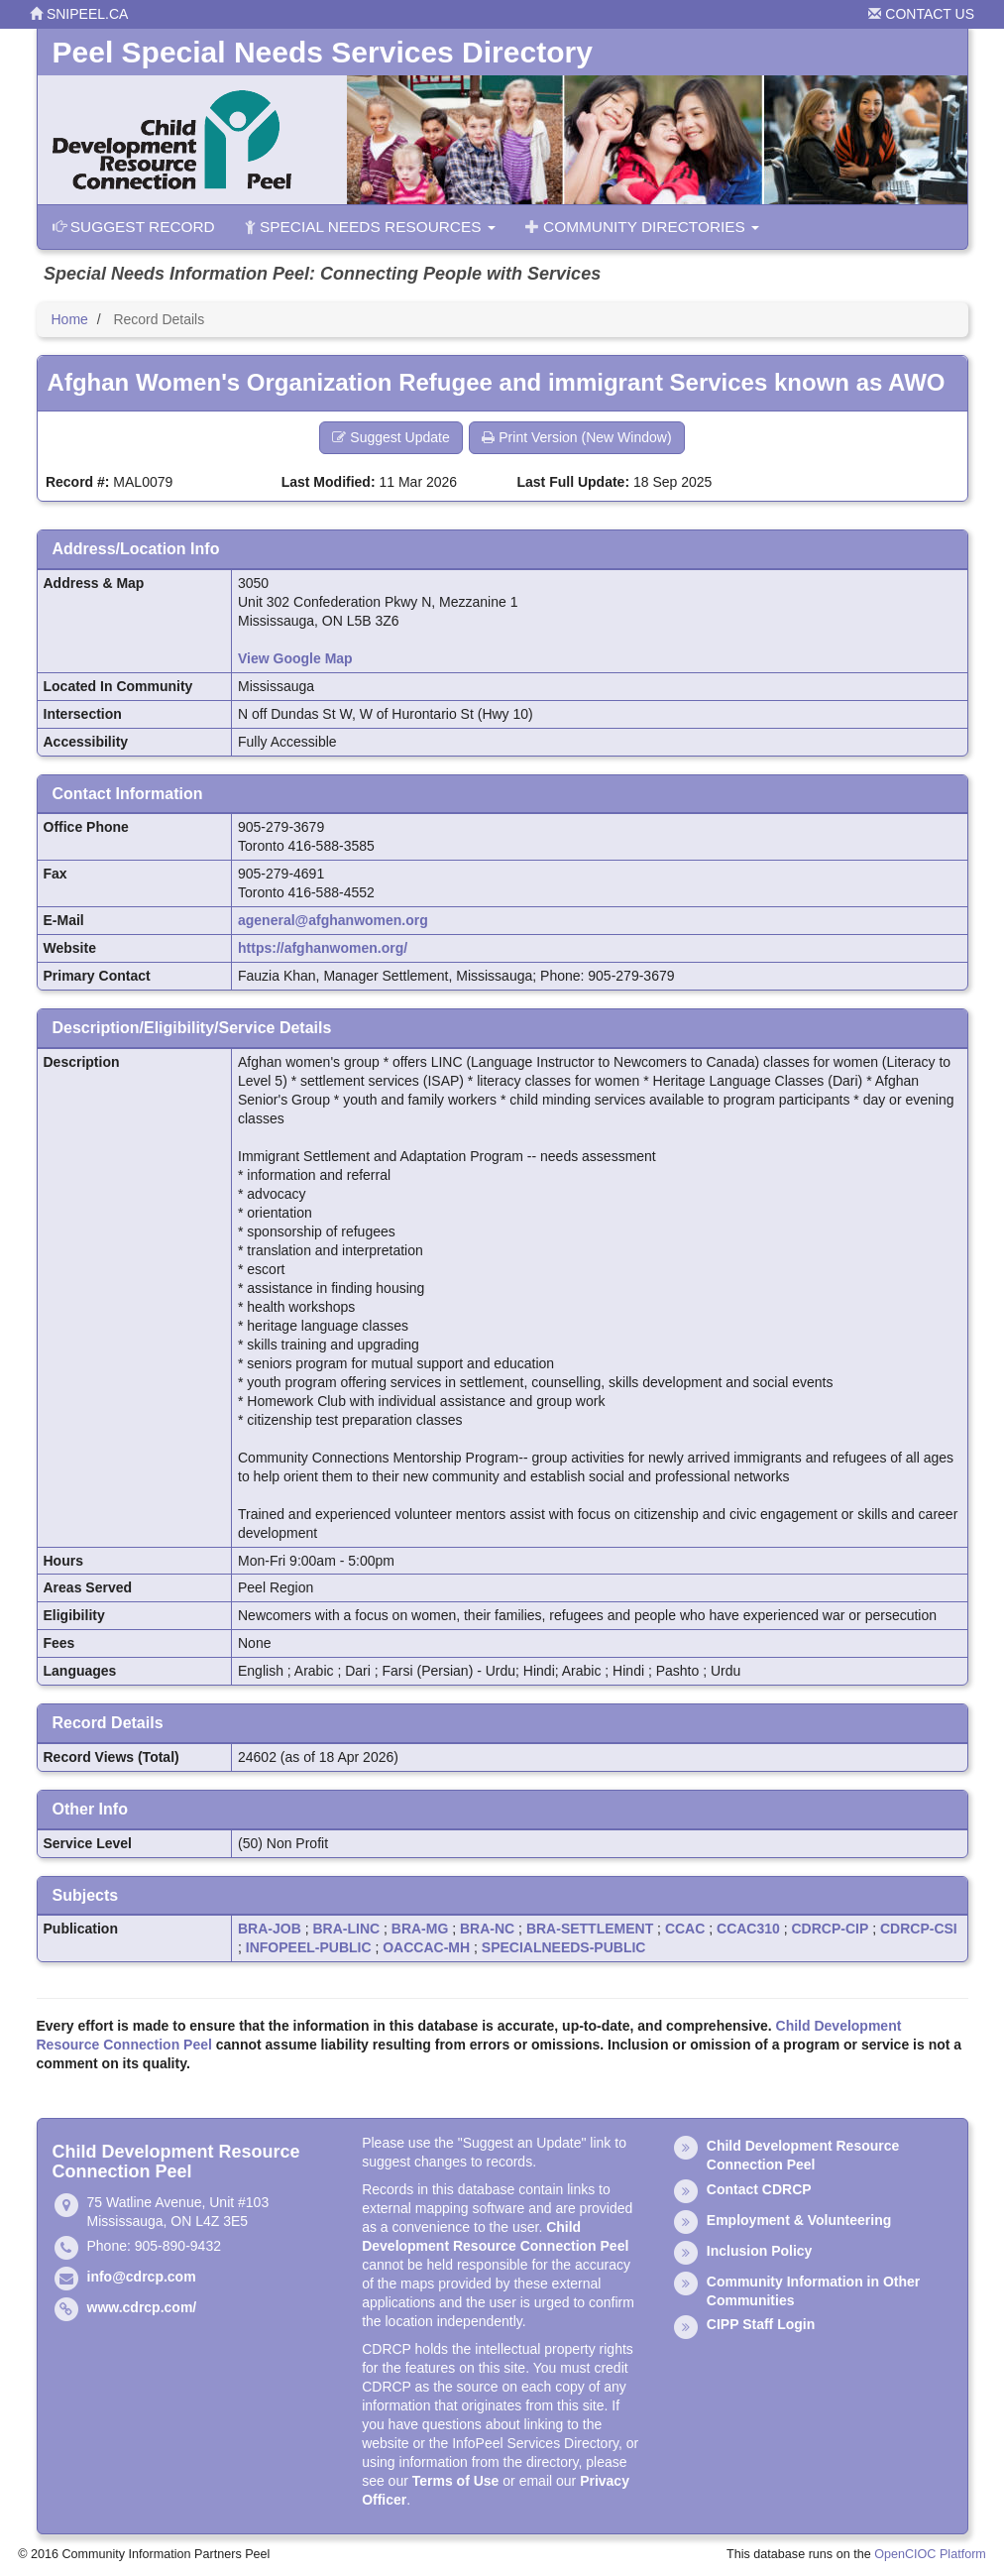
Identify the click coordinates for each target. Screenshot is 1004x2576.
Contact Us (921, 14)
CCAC (685, 1928)
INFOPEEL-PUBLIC (309, 1947)
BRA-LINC (346, 1928)
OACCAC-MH (426, 1947)
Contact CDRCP (759, 2189)
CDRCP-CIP (830, 1928)
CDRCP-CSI (918, 1928)
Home (70, 319)
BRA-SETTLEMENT (589, 1928)
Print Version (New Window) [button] (576, 437)
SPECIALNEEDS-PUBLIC (564, 1947)
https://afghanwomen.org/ (322, 948)
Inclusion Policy (760, 2251)
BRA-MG (420, 1928)
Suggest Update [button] (390, 437)
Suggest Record (134, 226)
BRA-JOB (269, 1928)
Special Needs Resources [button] (370, 226)
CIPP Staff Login (761, 2324)
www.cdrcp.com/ (142, 2307)
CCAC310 (748, 1928)
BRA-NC (487, 1928)
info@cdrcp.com (141, 2276)
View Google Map (295, 658)
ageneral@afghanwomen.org (333, 920)
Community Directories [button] (642, 226)
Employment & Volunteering (799, 2220)
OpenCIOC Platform (930, 2554)
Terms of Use (456, 2481)
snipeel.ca (79, 14)
